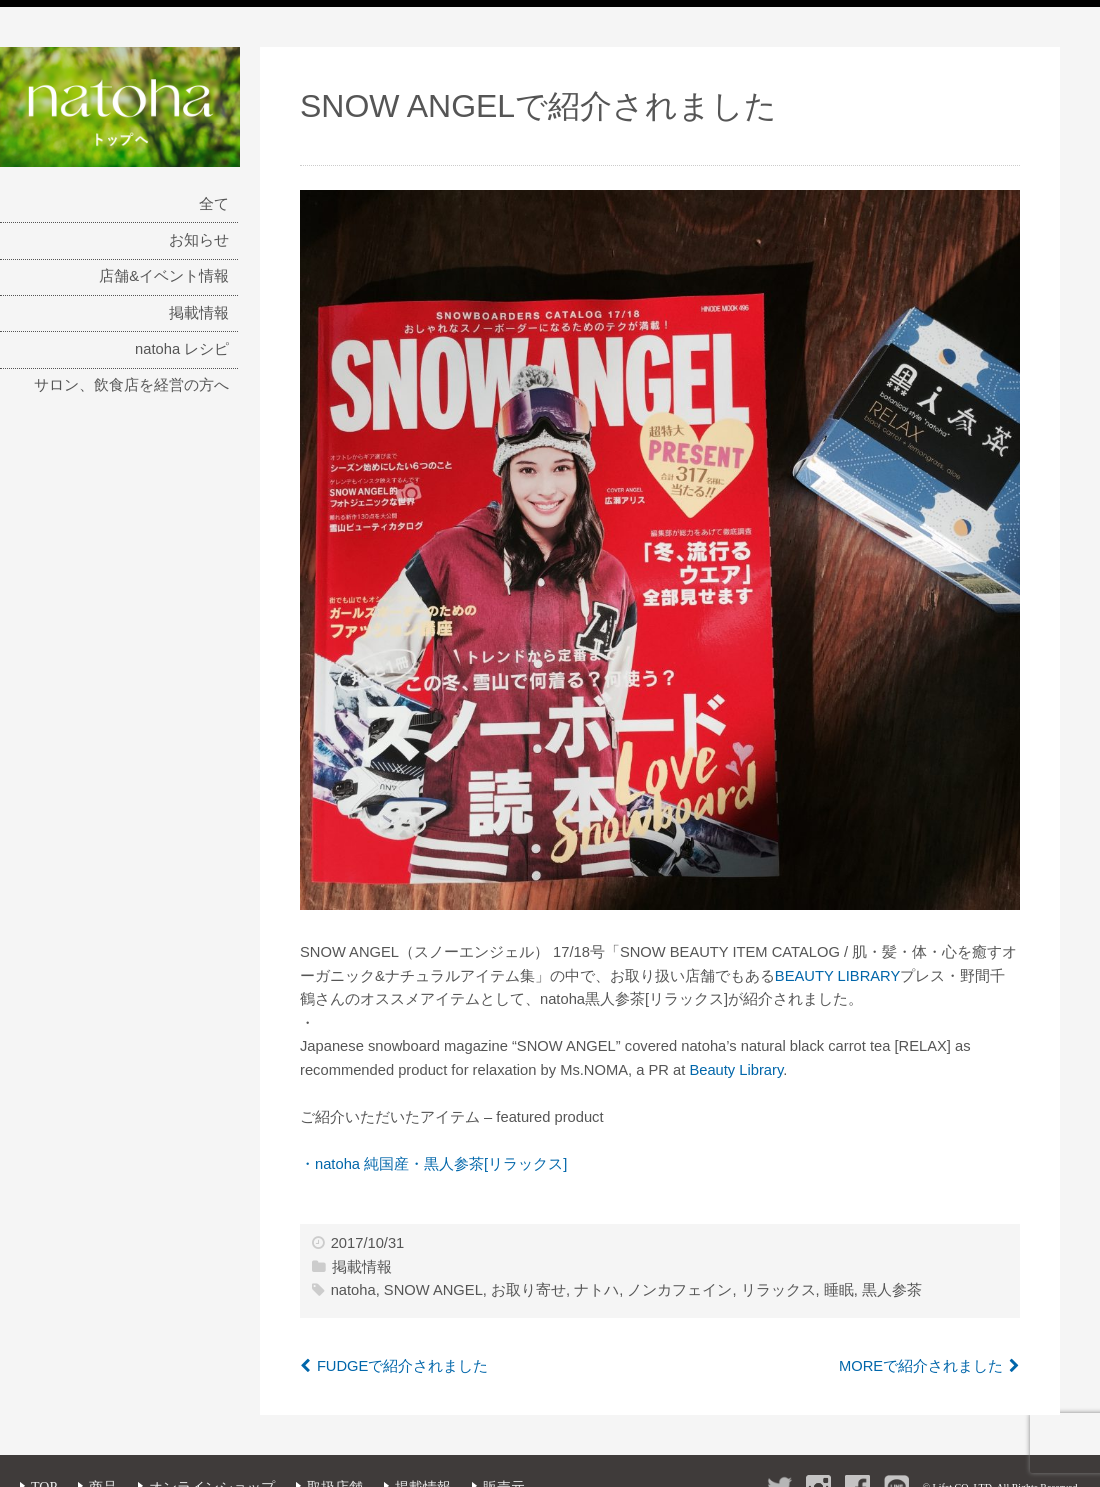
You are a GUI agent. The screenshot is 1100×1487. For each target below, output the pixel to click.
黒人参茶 (892, 1290)
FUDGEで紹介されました (403, 1366)
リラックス (778, 1290)
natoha (353, 1290)
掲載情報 (199, 313)
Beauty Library (736, 1070)
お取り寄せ (528, 1290)
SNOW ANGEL (433, 1290)
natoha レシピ (182, 349)
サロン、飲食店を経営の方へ (131, 385)
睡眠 (839, 1290)
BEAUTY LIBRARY (837, 976)
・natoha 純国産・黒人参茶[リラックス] (433, 1164)
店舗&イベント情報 (164, 276)
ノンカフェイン (679, 1290)
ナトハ (596, 1290)
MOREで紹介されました (921, 1366)
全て (214, 204)
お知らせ (199, 240)
